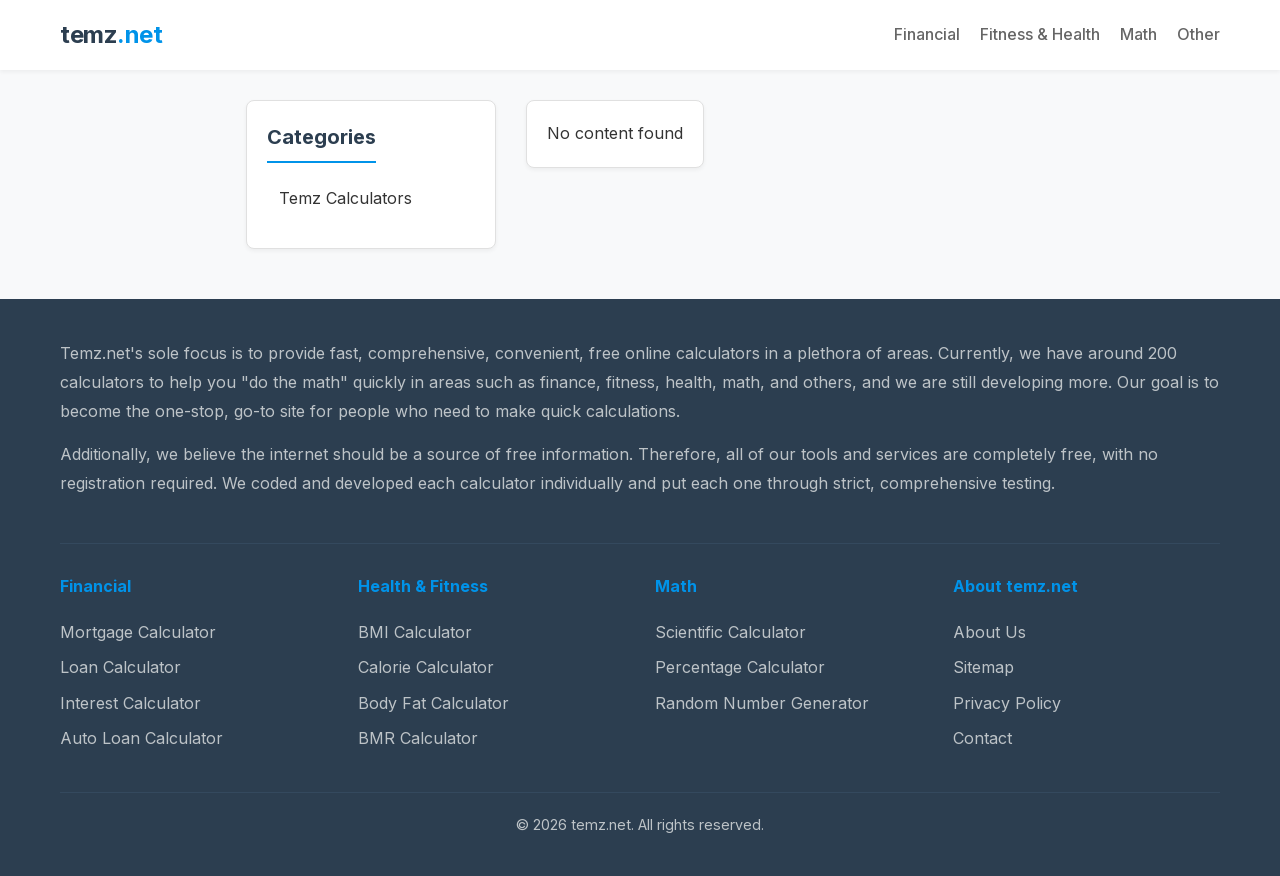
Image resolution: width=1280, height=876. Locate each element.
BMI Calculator (415, 632)
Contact (982, 738)
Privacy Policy (1007, 703)
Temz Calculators (345, 198)
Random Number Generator (762, 703)
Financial (927, 34)
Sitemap (983, 667)
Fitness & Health (1040, 34)
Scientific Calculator (730, 632)
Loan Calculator (120, 667)
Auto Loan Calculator (141, 738)
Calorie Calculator (426, 667)
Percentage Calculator (740, 667)
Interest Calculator (130, 703)
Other (1198, 34)
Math (1138, 34)
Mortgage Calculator (138, 632)
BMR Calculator (418, 738)
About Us (989, 632)
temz (111, 34)
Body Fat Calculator (433, 703)
